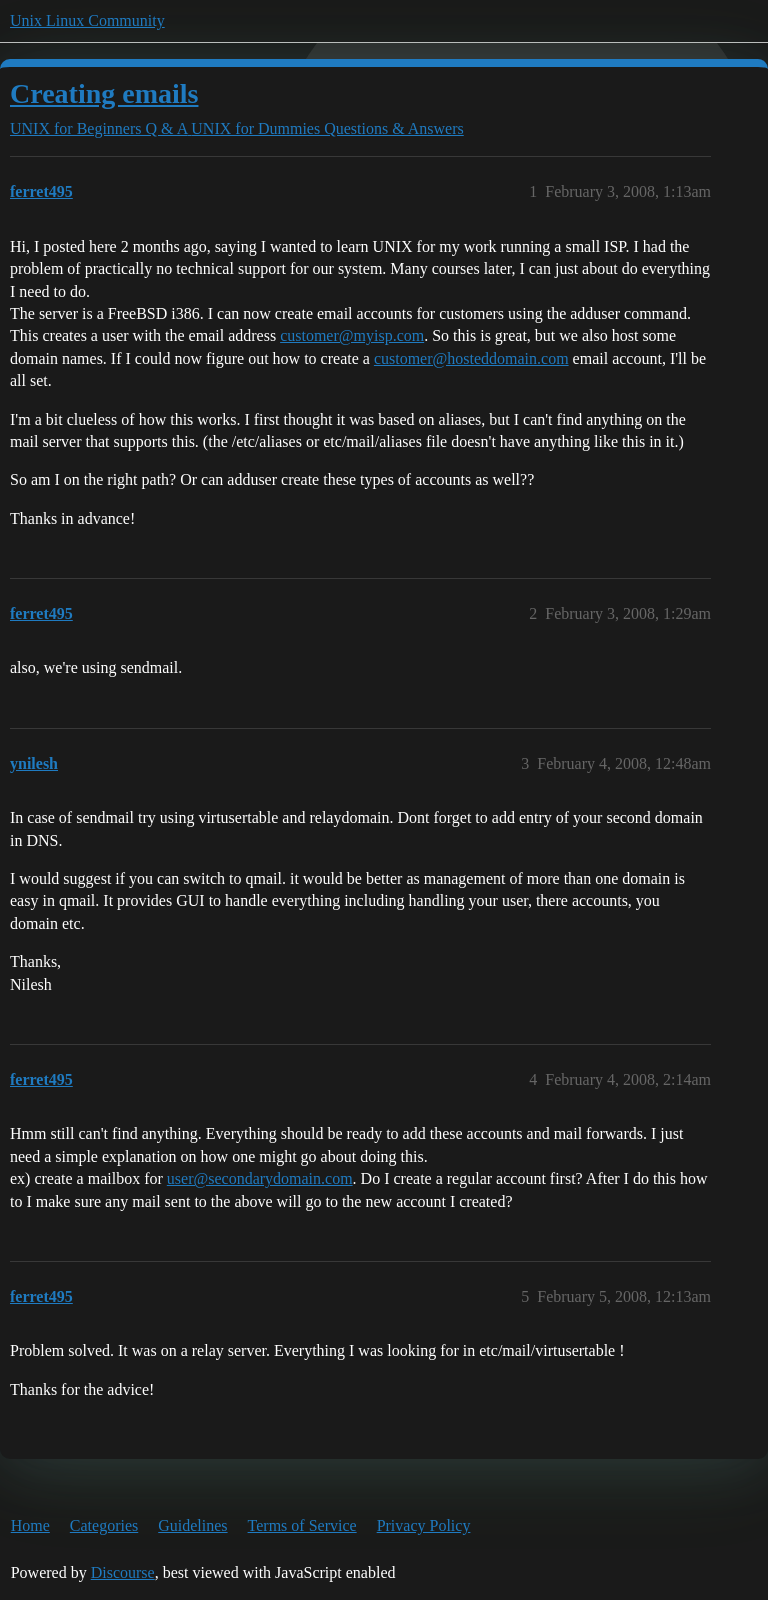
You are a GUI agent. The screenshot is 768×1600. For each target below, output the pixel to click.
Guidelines (192, 1525)
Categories (104, 1525)
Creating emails (104, 93)
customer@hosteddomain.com (471, 358)
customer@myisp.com (352, 335)
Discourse (123, 1572)
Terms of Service (302, 1525)
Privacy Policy (424, 1525)
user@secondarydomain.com (260, 1178)
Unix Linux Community (87, 20)
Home (30, 1525)
